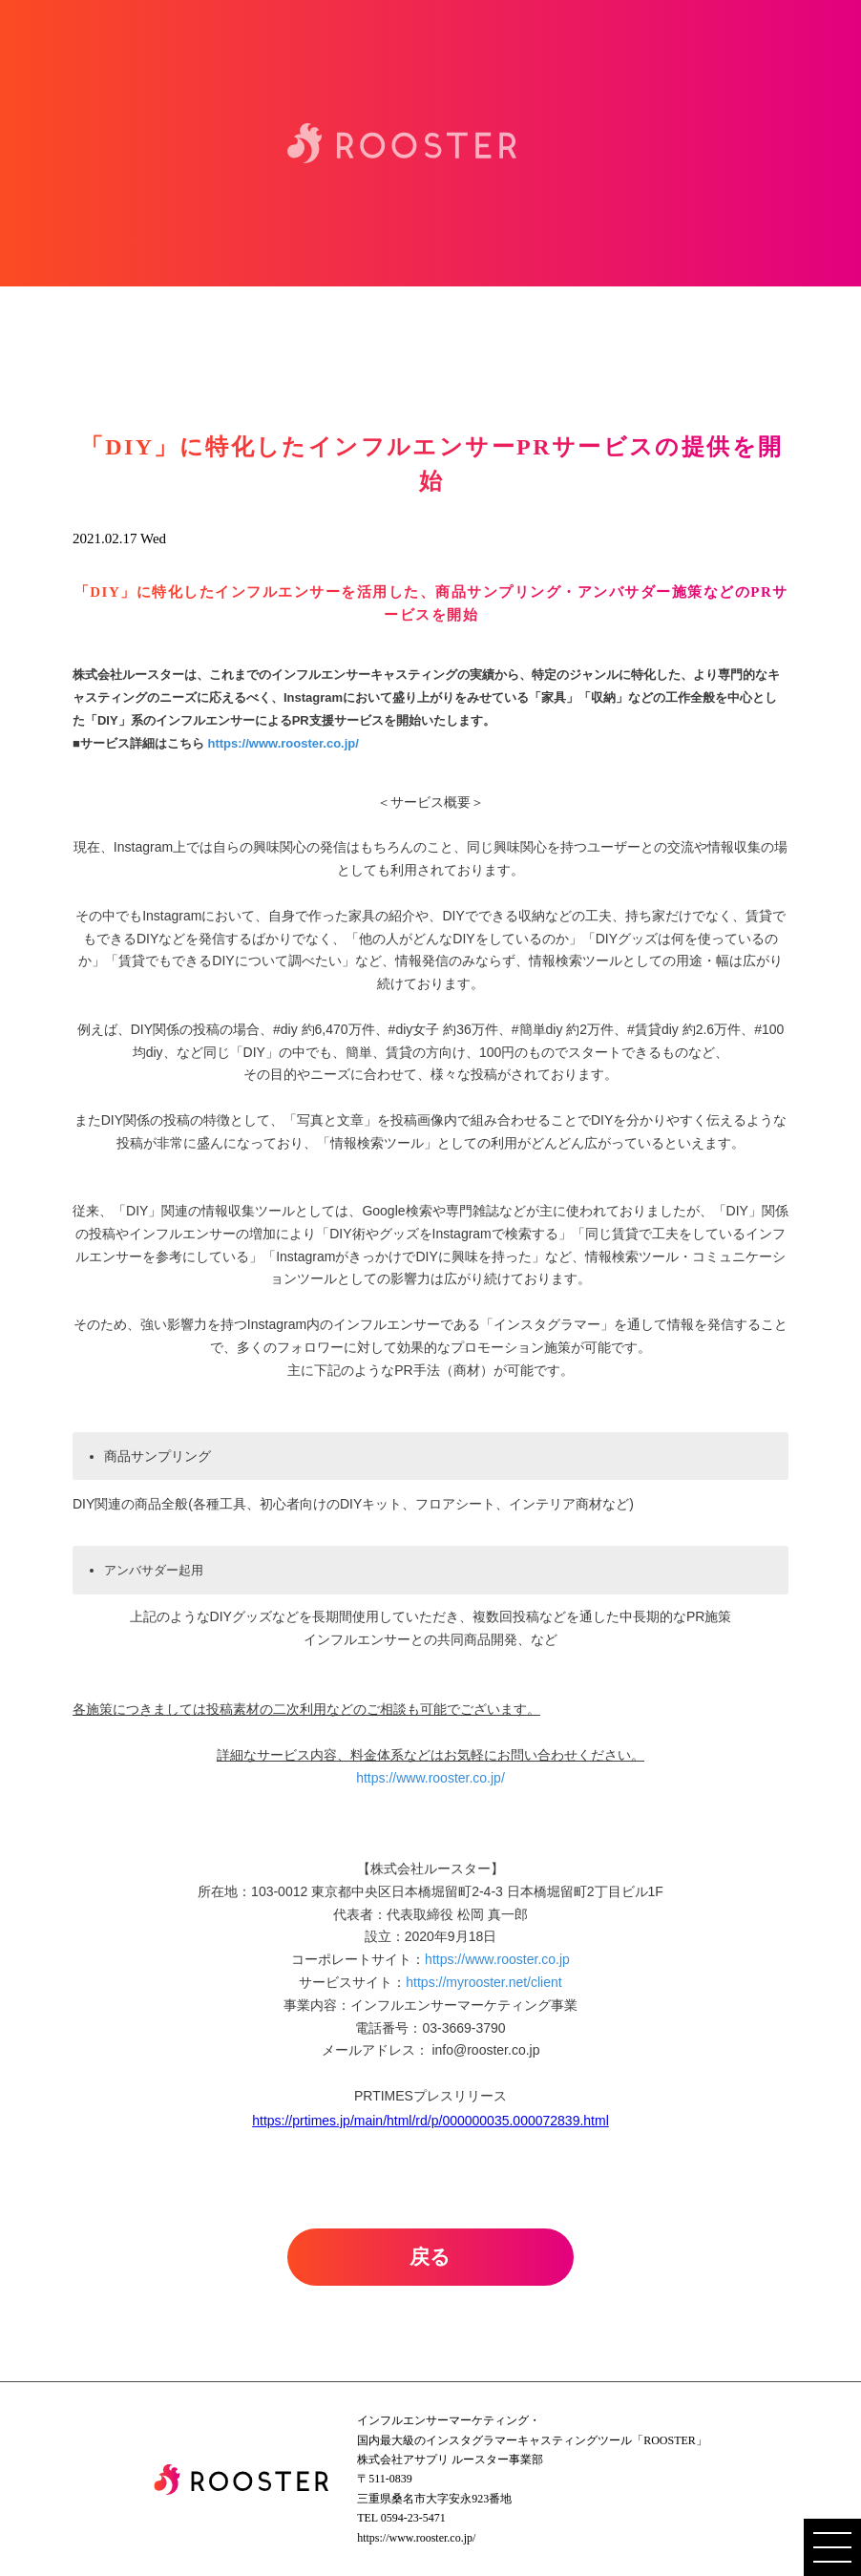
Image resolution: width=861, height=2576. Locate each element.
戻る (430, 2257)
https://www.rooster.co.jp (497, 1959)
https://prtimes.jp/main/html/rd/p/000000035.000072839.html (430, 2120)
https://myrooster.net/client (483, 1982)
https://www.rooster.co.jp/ (282, 743)
